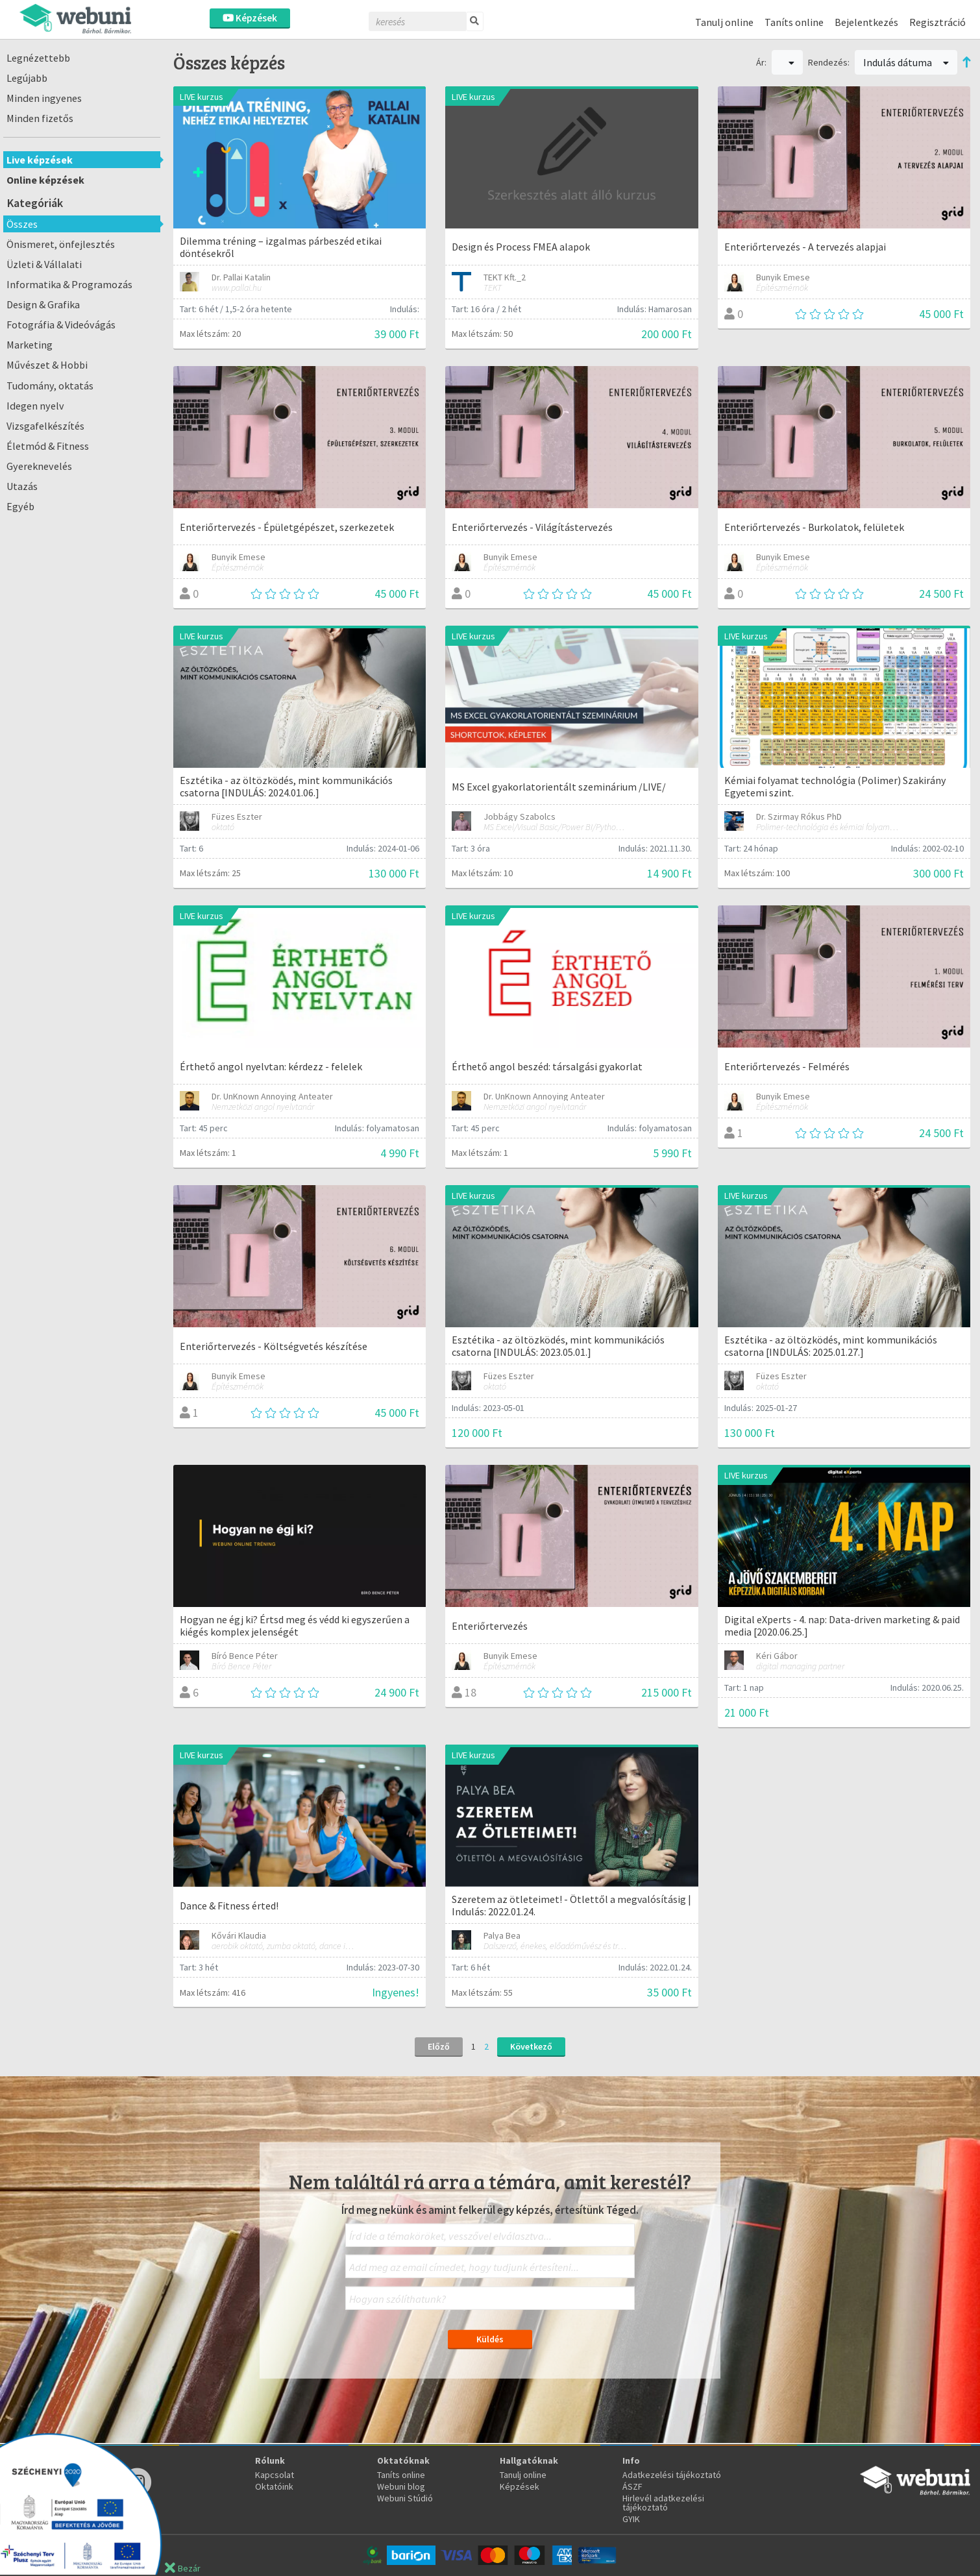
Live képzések (39, 159)
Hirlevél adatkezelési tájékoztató (663, 2502)
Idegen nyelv (35, 405)
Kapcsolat (274, 2475)
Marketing (29, 344)
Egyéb (20, 506)
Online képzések (45, 179)
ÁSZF (632, 2486)
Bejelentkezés (866, 22)
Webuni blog (401, 2486)
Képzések (250, 18)
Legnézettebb (38, 57)
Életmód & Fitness (47, 445)
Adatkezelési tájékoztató (671, 2475)
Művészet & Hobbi (47, 364)
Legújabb (26, 77)
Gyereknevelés (39, 466)
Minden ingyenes (44, 98)
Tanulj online (724, 22)
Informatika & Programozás (69, 284)
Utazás (22, 486)
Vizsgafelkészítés (45, 425)
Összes (22, 223)
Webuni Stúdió (405, 2498)
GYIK (631, 2519)
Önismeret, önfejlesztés (60, 244)
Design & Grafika (43, 304)
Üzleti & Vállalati (44, 264)
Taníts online (794, 22)
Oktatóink (274, 2486)
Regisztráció (937, 22)
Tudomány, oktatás (49, 385)
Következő (531, 2046)
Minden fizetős (39, 118)
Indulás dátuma (906, 62)
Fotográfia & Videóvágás (61, 324)
